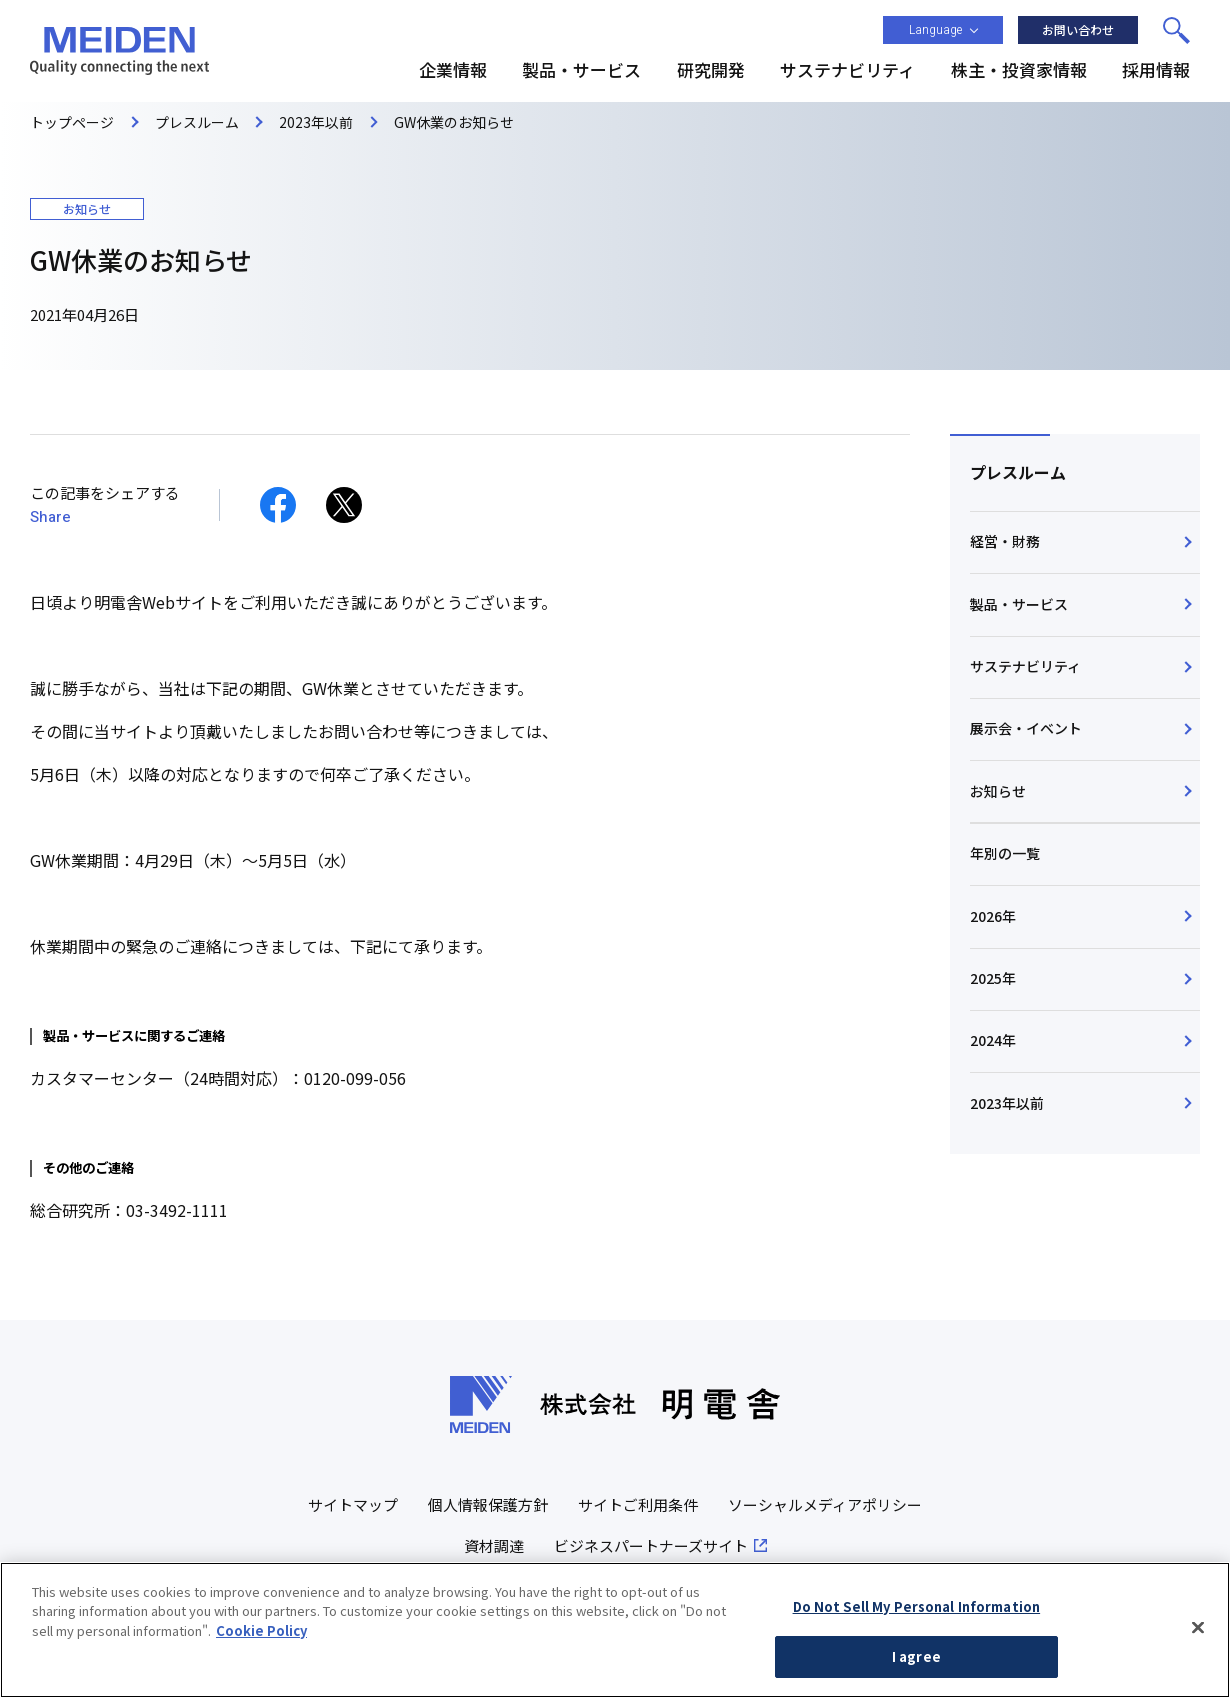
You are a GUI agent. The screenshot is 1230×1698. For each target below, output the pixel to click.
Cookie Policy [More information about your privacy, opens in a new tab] (261, 1630)
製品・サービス (1019, 604)
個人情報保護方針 (488, 1504)
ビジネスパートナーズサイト (651, 1545)
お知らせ (998, 793)
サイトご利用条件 (638, 1504)
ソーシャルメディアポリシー (825, 1504)
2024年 (993, 1044)
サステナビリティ (1025, 667)
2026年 (993, 918)
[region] (615, 1630)
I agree (916, 1656)
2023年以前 (1007, 1107)
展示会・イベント (1026, 730)
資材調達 (494, 1545)
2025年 (993, 981)
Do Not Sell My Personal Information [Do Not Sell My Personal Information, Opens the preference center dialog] (917, 1606)
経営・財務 (1005, 542)
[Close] (1198, 1627)
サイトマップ (353, 1504)
